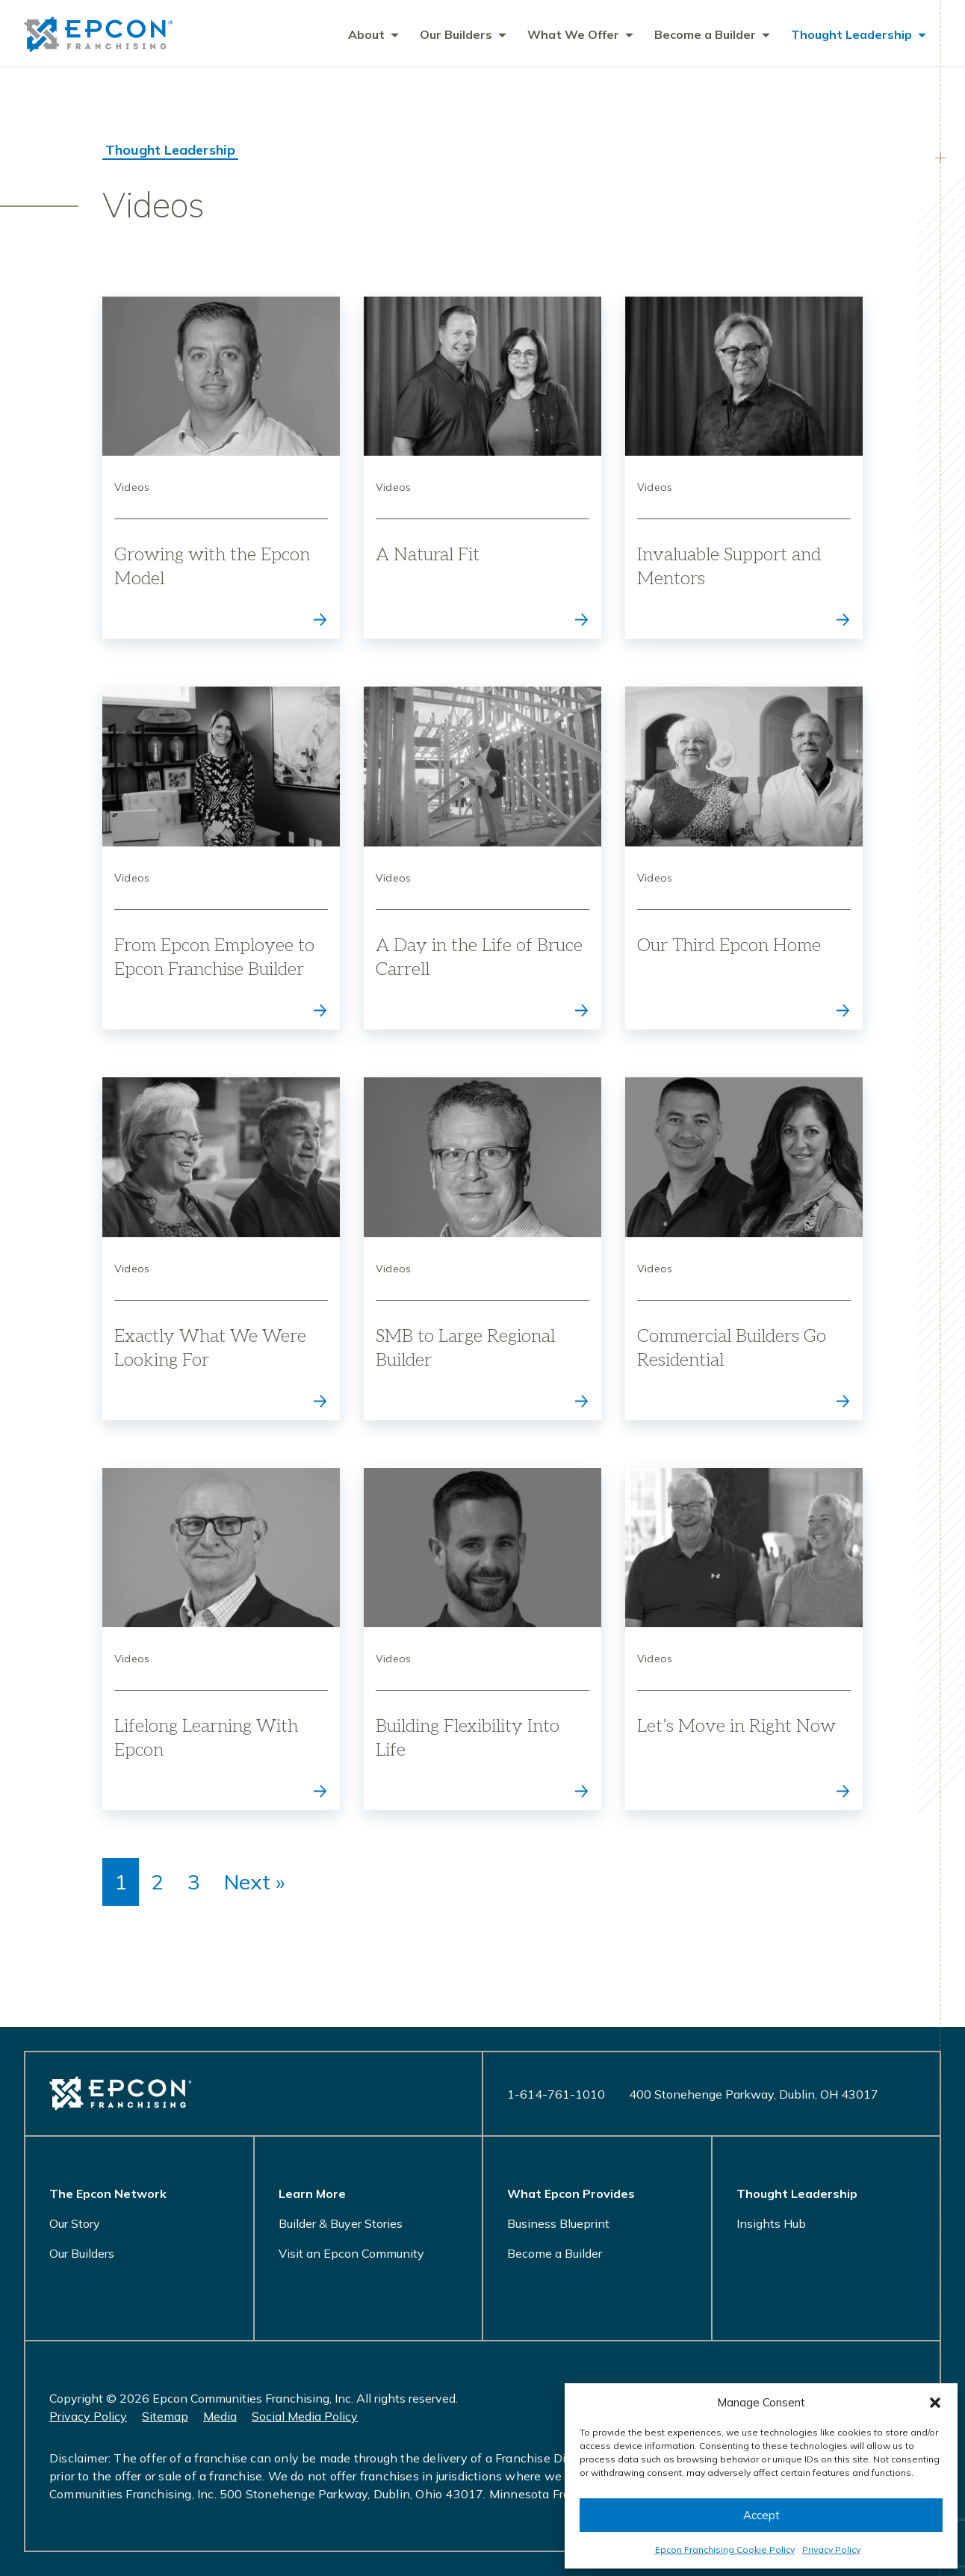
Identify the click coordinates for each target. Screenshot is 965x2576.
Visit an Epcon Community (351, 2253)
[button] (935, 2402)
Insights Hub (771, 2223)
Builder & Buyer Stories (341, 2223)
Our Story (74, 2223)
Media (220, 2416)
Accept (761, 2515)
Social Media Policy (305, 2416)
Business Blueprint (558, 2223)
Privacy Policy (831, 2549)
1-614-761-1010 (556, 2094)
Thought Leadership (170, 150)
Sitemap (165, 2416)
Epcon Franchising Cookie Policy (725, 2549)
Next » (254, 1883)
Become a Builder (554, 2253)
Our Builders (81, 2253)
